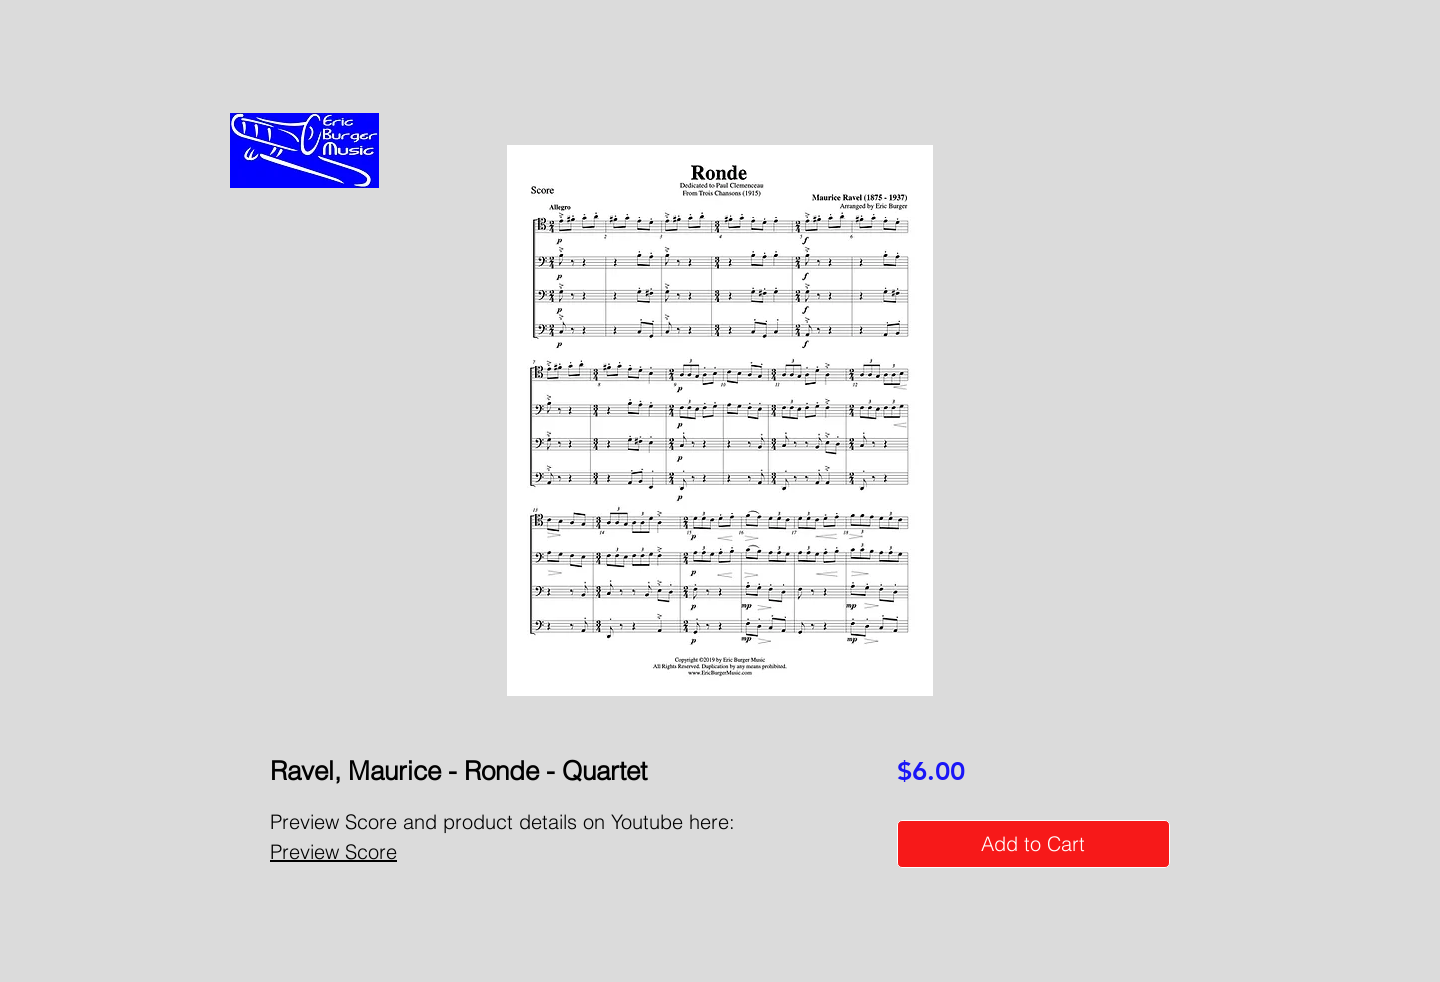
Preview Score (333, 851)
